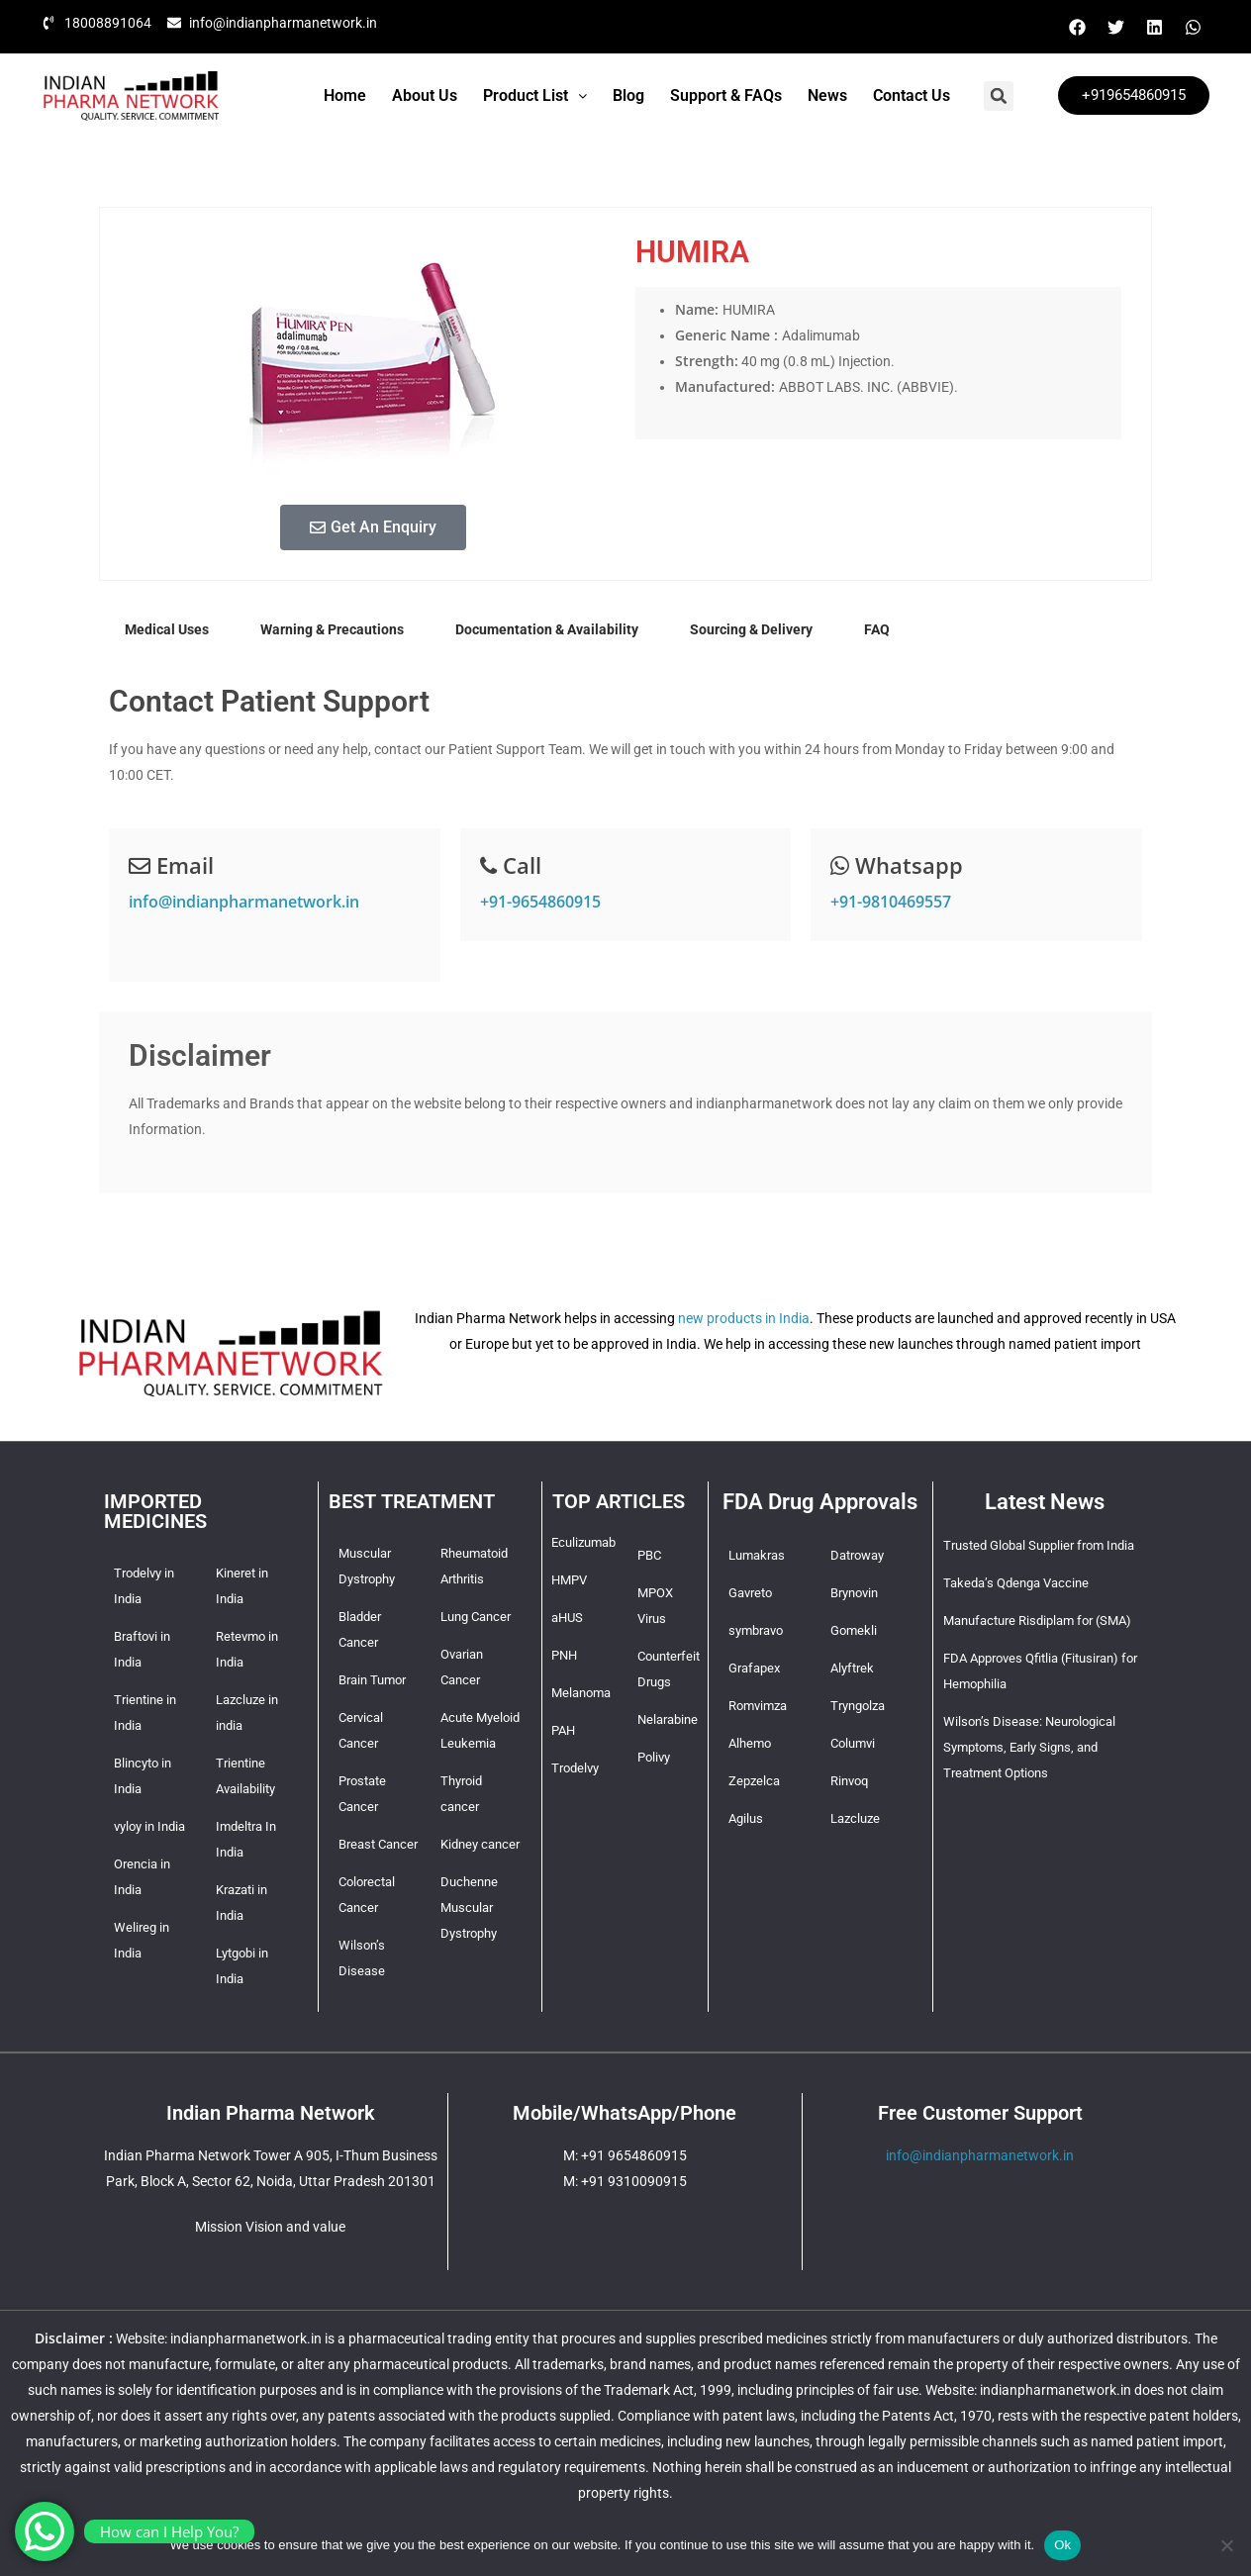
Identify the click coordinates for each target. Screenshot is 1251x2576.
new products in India (744, 1318)
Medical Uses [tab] (167, 629)
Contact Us (911, 95)
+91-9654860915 (540, 901)
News (827, 95)
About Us (424, 95)
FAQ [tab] (877, 629)
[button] (535, 96)
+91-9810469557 (890, 901)
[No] (1226, 2545)
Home (345, 95)
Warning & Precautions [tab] (332, 629)
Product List (535, 95)
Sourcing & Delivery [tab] (751, 629)
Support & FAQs (726, 95)
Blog (628, 95)
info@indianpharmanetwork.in (244, 901)
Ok (1062, 2544)
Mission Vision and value (270, 2227)
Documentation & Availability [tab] (546, 629)
